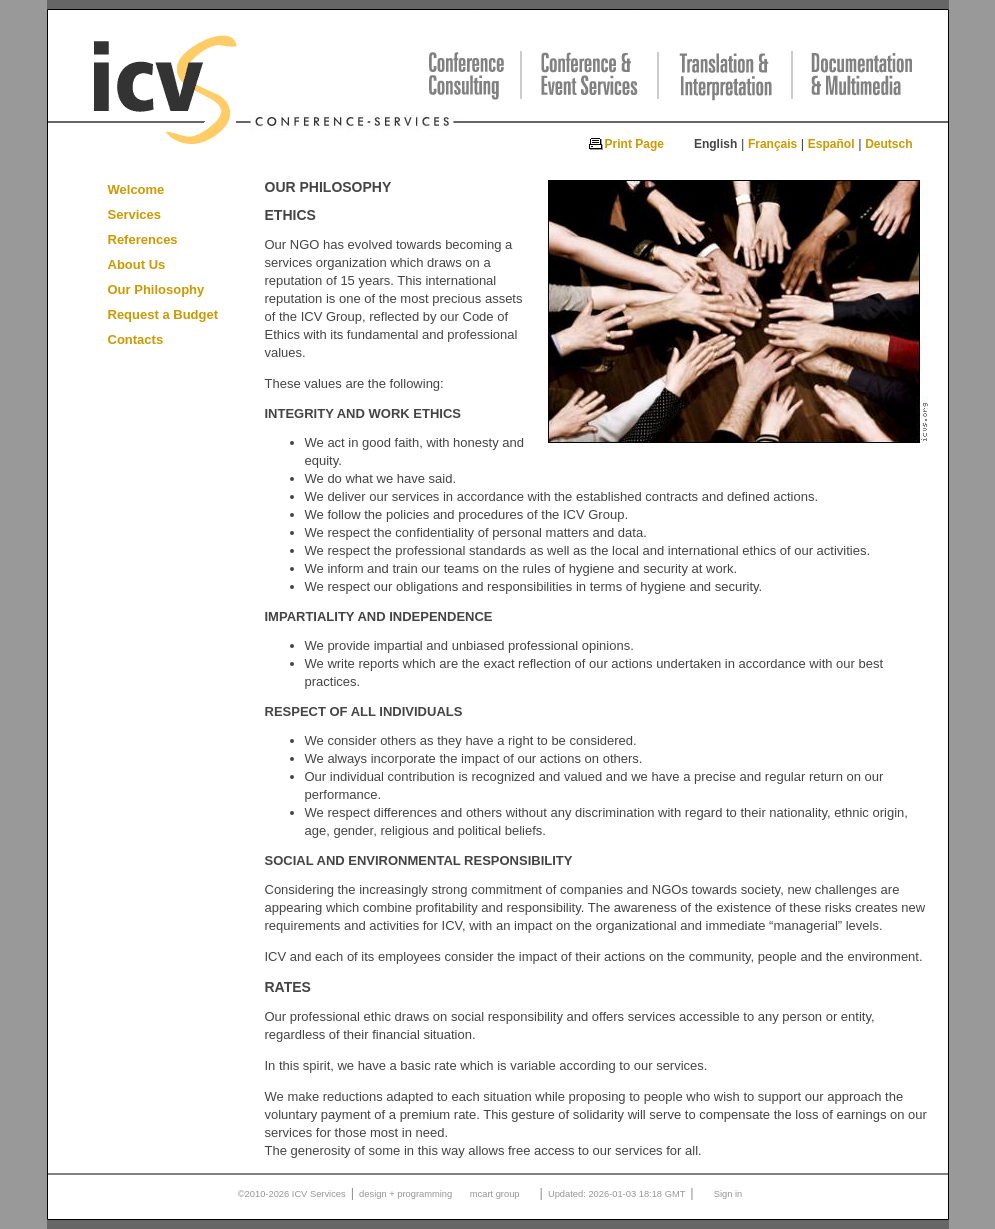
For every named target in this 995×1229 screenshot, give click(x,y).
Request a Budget (163, 314)
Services (135, 214)
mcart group (495, 1194)
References (143, 239)
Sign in (728, 1194)
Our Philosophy (156, 289)
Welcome (136, 189)
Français (772, 144)
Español (831, 144)
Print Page (634, 144)
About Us (137, 264)
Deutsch (888, 144)
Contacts (136, 339)
